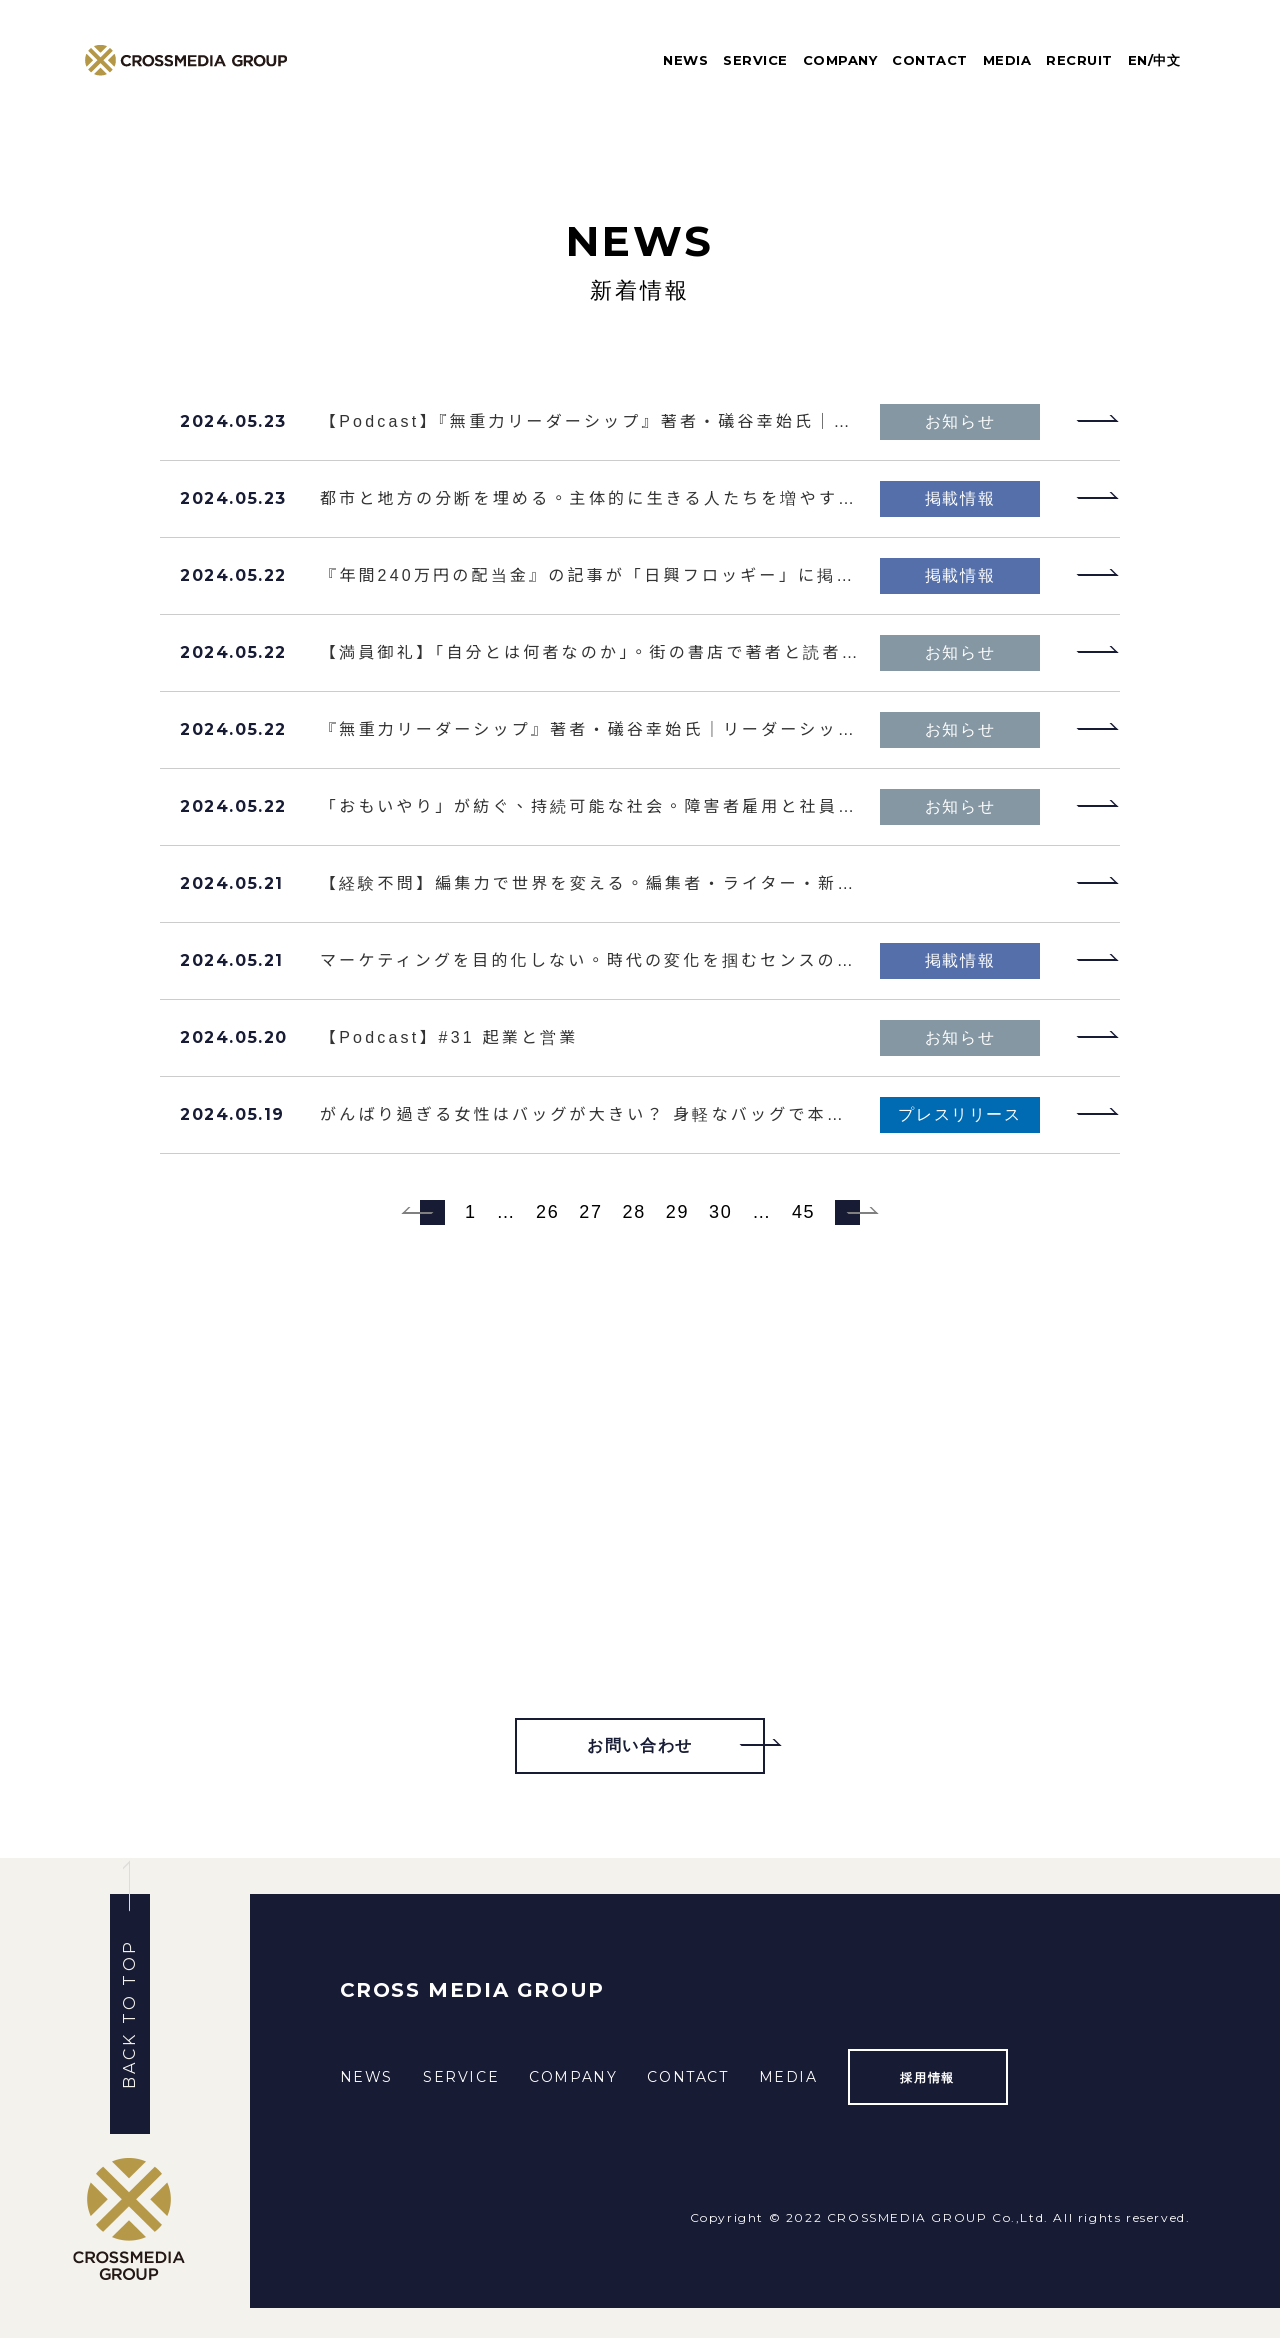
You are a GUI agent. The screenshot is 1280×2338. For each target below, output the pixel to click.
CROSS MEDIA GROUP (472, 1990)
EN (1138, 60)
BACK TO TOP (129, 2014)
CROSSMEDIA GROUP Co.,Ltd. (938, 2217)
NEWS (685, 60)
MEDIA (1007, 60)
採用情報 (927, 2077)
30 (720, 1212)
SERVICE (755, 60)
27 (590, 1212)
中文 (1166, 60)
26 (547, 1212)
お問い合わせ (640, 1745)
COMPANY (840, 60)
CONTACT (930, 60)
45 (803, 1212)
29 (677, 1212)
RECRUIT (1079, 60)
